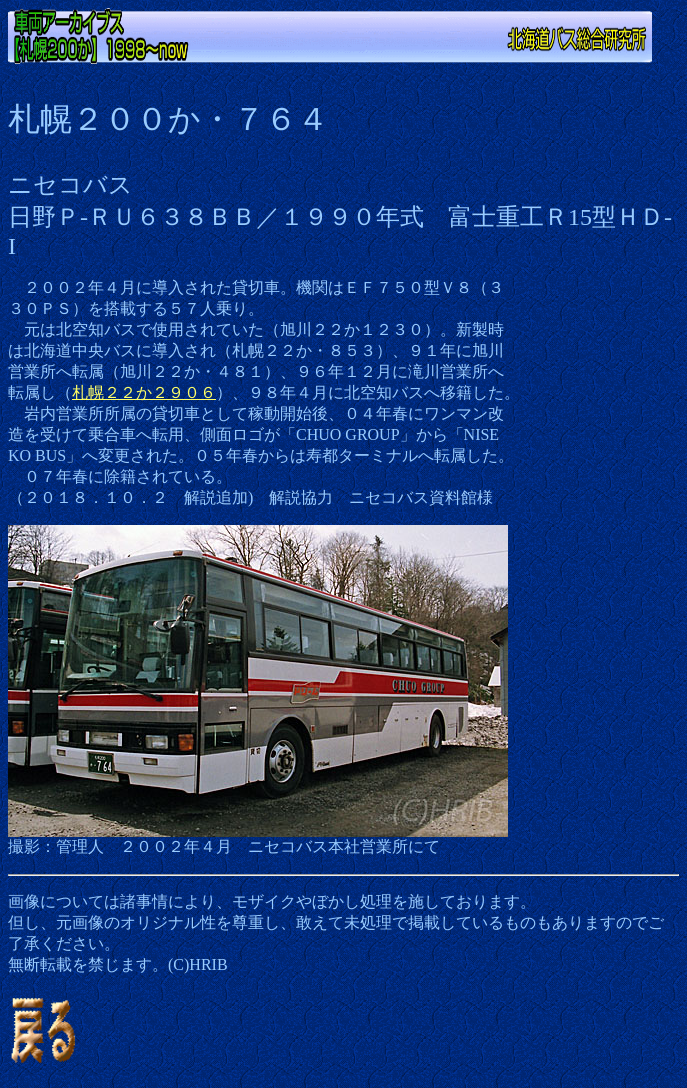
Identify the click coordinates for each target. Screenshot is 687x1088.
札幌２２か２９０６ (144, 392)
